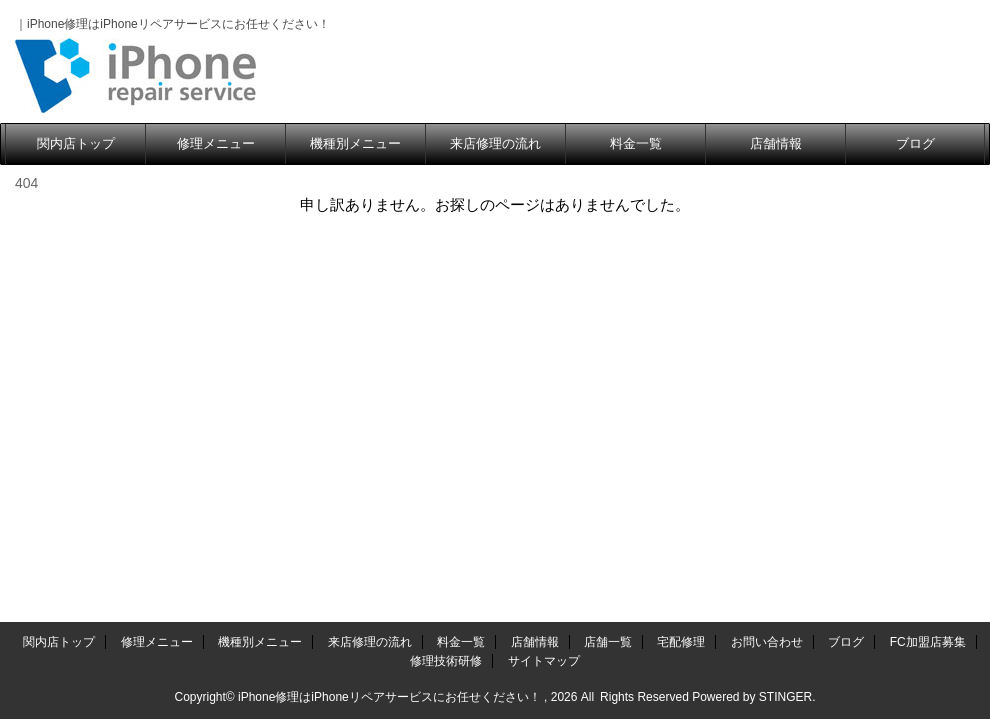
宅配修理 (681, 238)
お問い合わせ (767, 238)
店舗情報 (776, 143)
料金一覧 (636, 143)
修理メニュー (216, 143)
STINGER (785, 293)
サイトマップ (544, 257)
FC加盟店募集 (928, 238)
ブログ (915, 143)
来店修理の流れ (495, 143)
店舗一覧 (608, 238)
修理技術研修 (446, 257)
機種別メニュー (355, 143)
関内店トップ (76, 143)
